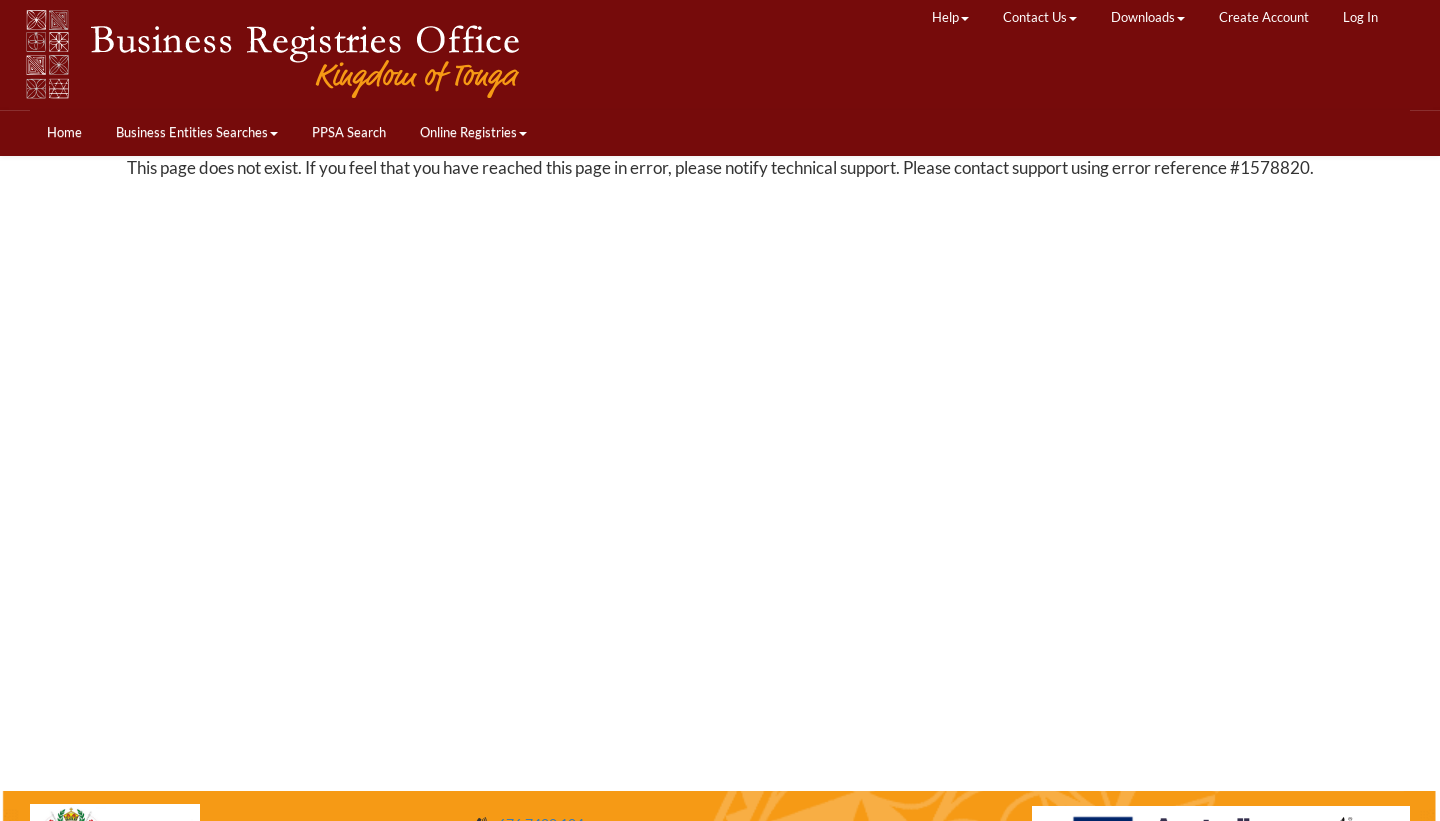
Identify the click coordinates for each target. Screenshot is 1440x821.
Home (64, 132)
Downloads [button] (1148, 17)
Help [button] (950, 17)
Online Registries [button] (473, 132)
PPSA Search (349, 132)
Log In (1360, 17)
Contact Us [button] (1040, 17)
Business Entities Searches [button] (197, 132)
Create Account (1264, 17)
